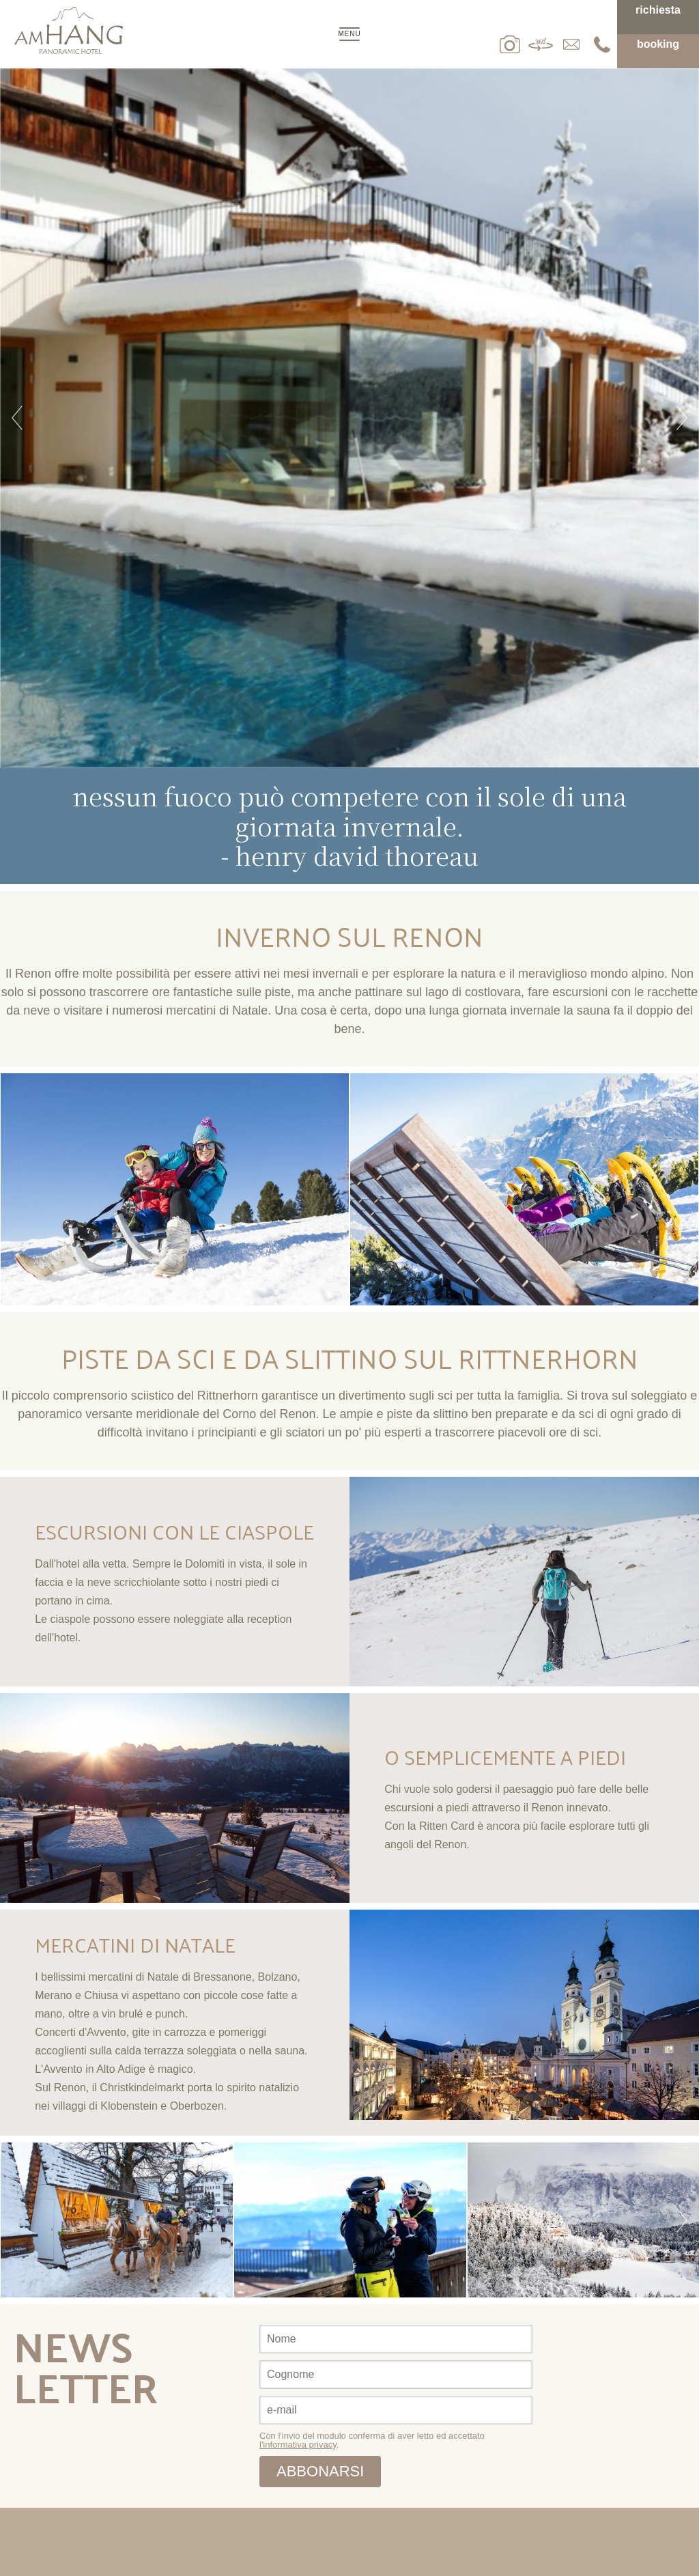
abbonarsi (320, 2471)
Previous (17, 417)
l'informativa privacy (298, 2444)
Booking (658, 44)
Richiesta (658, 10)
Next (682, 417)
